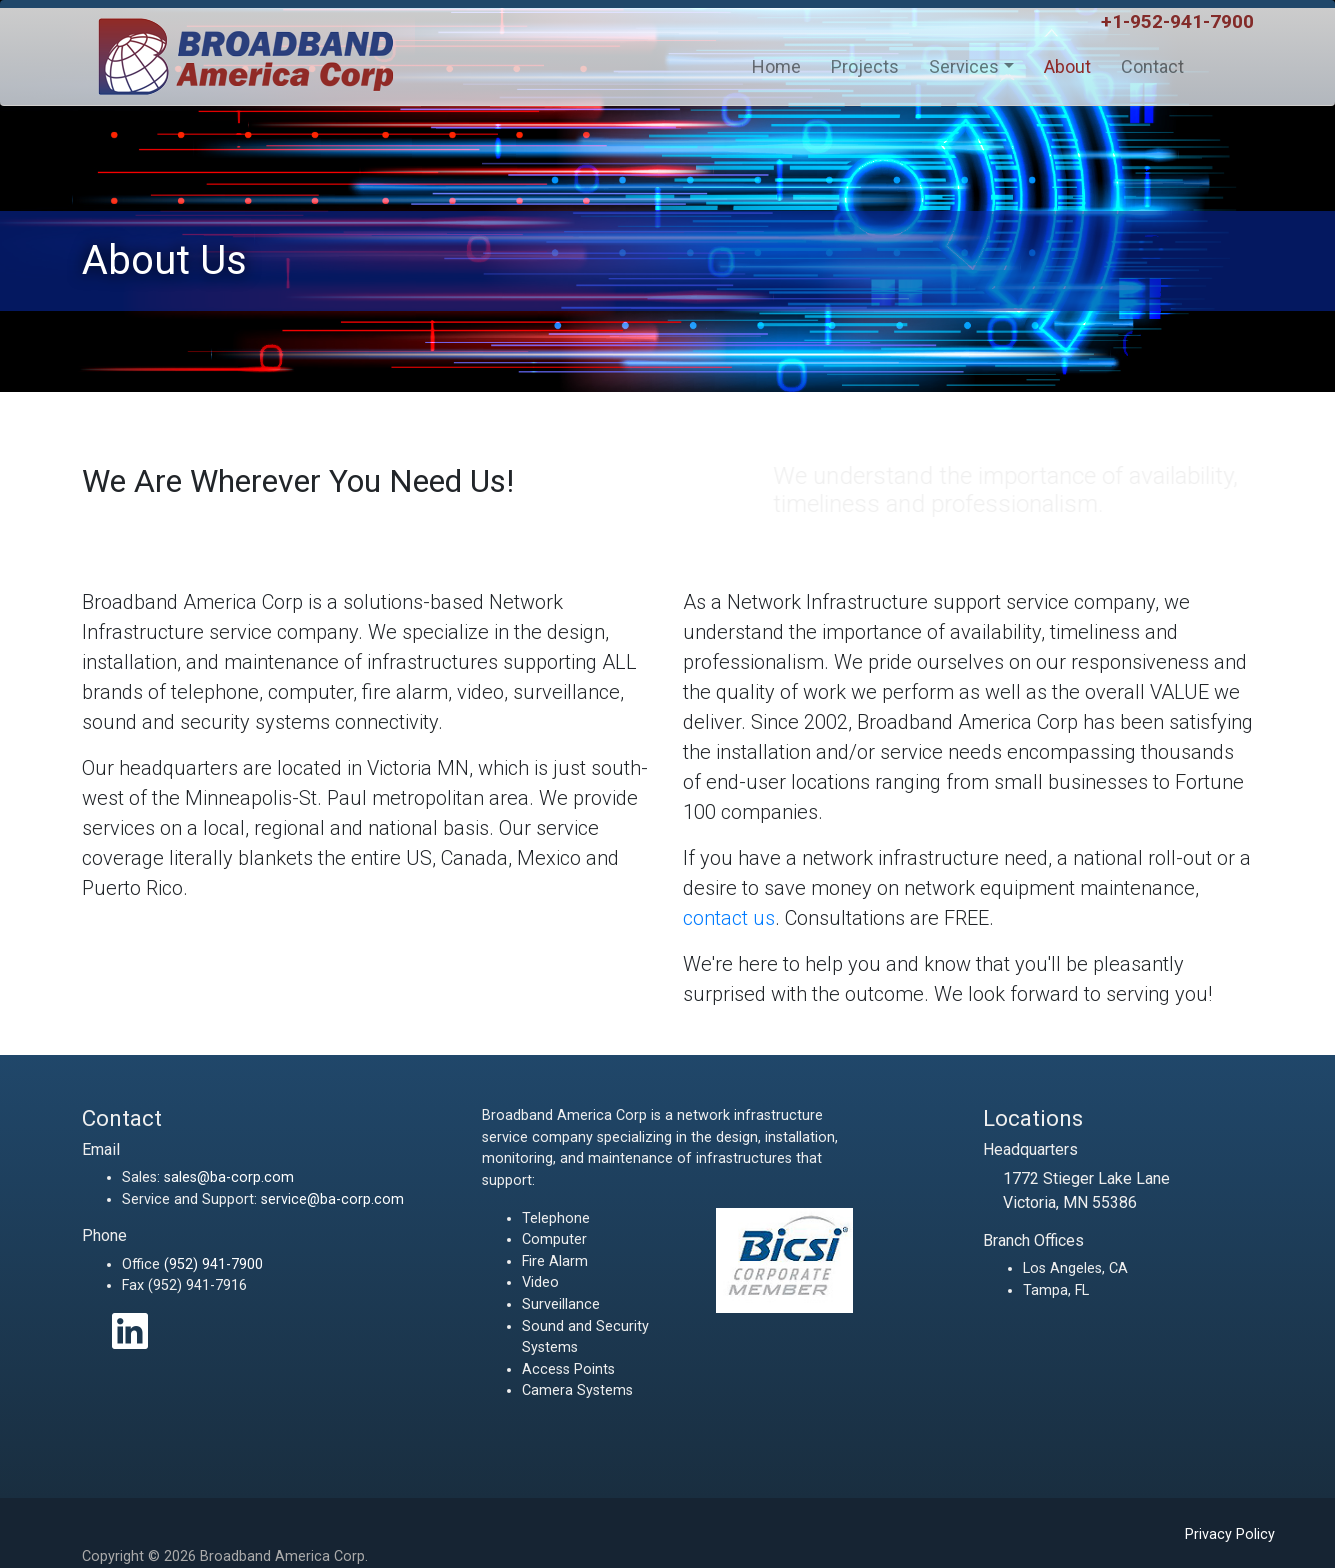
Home (776, 66)
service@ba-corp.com (332, 1199)
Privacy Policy (1230, 1534)
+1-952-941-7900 (1177, 21)
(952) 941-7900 (213, 1264)
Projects (865, 66)
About (1067, 66)
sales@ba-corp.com (229, 1177)
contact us (729, 918)
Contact (1152, 66)
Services (964, 66)
